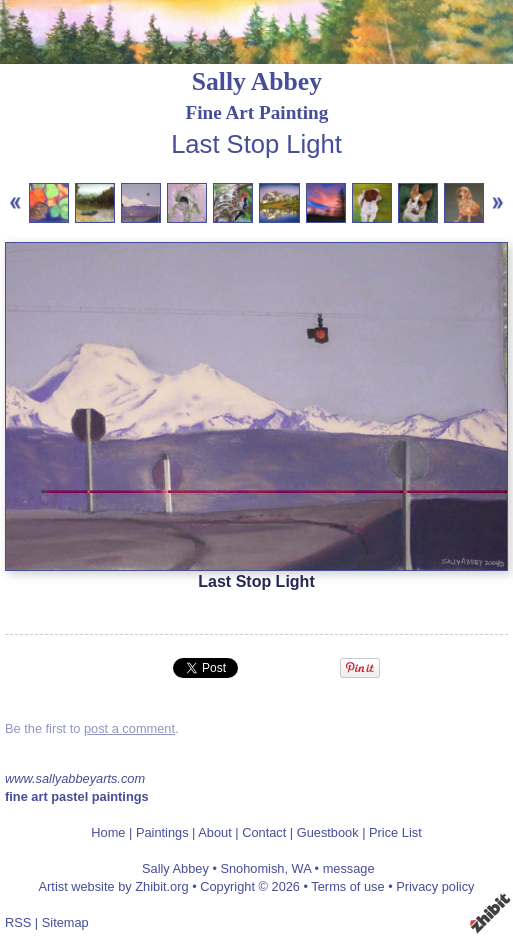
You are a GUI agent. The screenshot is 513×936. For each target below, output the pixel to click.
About (214, 832)
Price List (395, 832)
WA (301, 868)
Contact (264, 832)
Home (108, 832)
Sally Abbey (257, 81)
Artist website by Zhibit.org (114, 886)
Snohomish (252, 868)
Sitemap (65, 922)
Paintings (162, 832)
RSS (18, 922)
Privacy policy (435, 886)
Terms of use (347, 886)
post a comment (129, 728)
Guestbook (328, 832)
